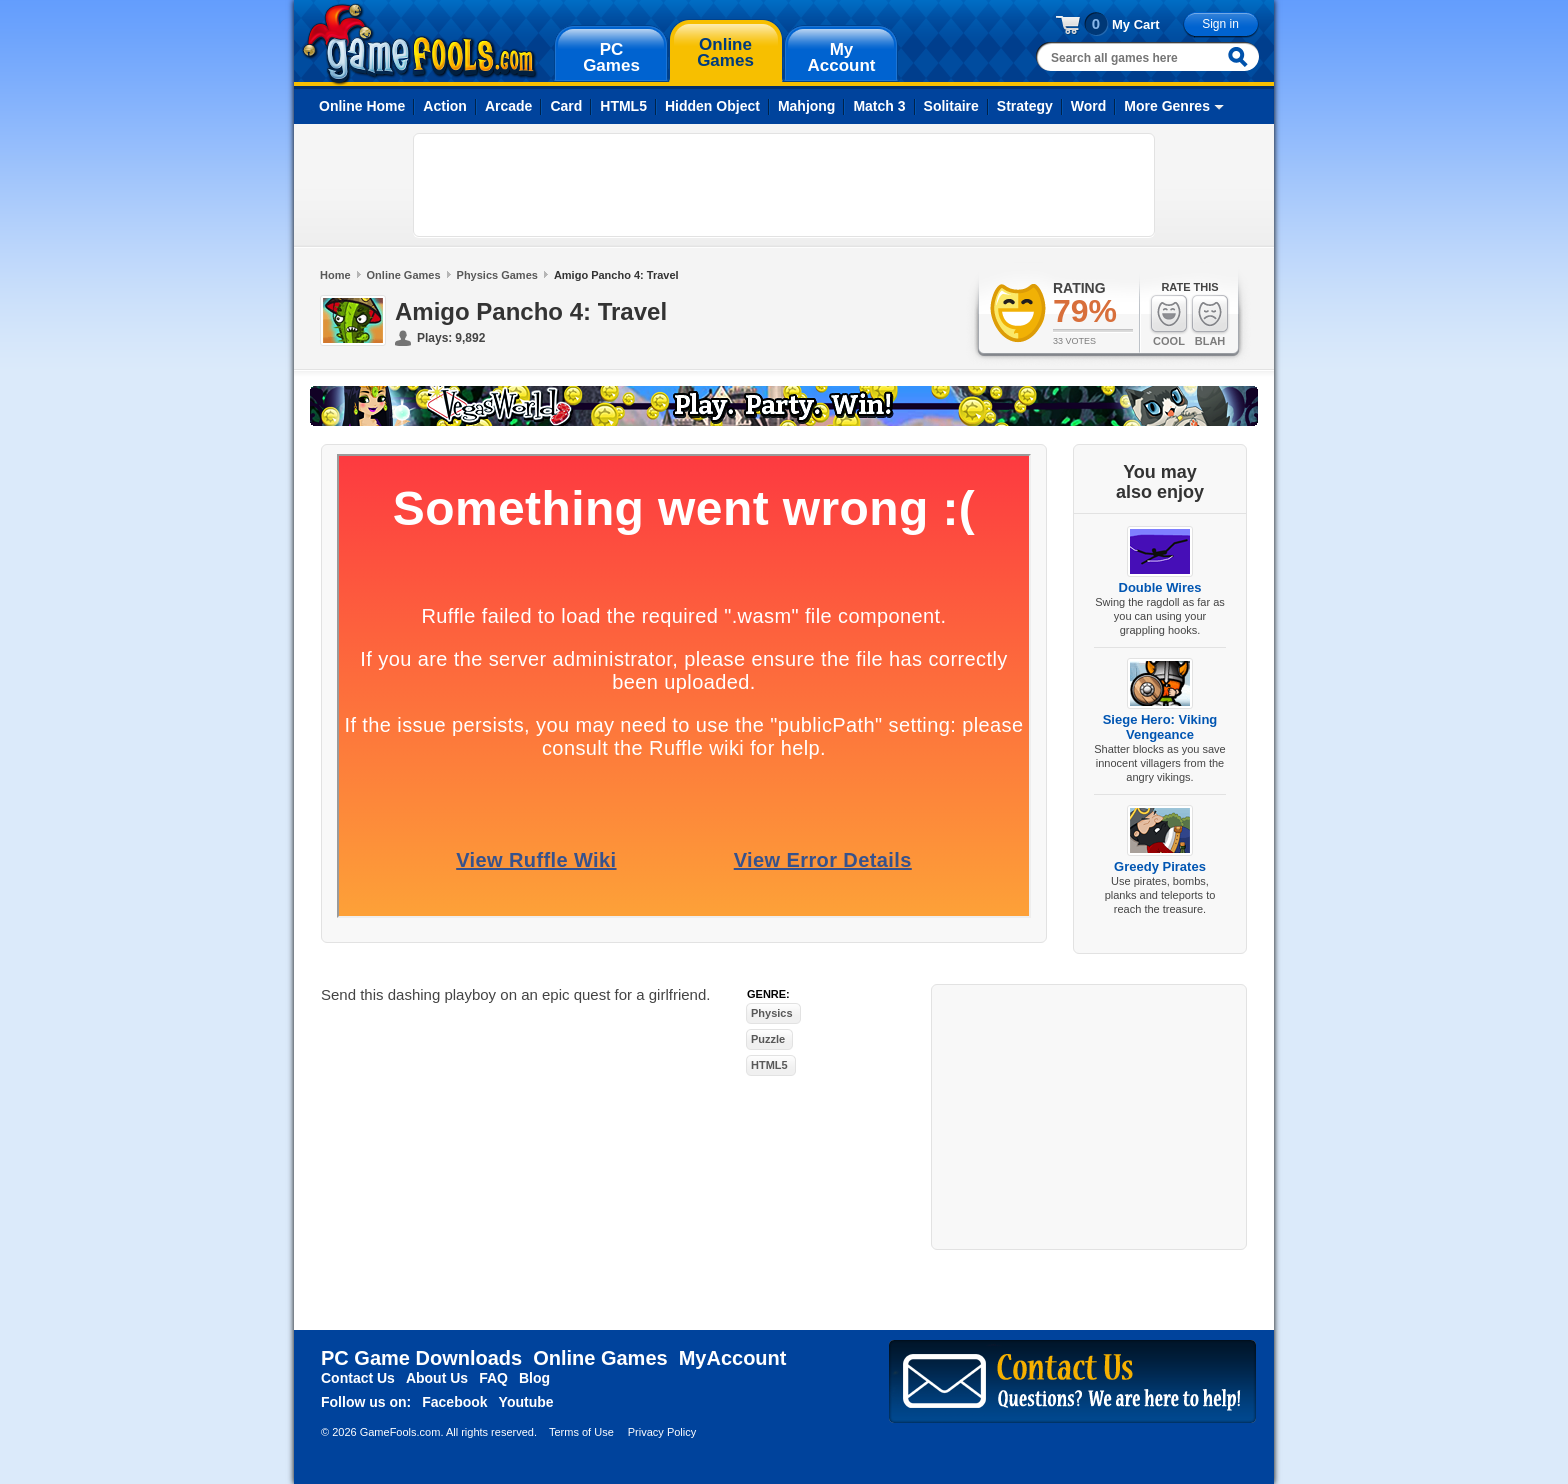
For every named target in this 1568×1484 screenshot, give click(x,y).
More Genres (1167, 106)
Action (445, 106)
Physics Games (497, 275)
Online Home (362, 106)
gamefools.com (419, 44)
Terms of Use (581, 1432)
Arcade (508, 106)
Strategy (1025, 106)
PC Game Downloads (421, 1358)
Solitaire (951, 106)
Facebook (454, 1402)
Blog (534, 1378)
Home (335, 275)
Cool (1169, 320)
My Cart (1136, 24)
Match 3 (879, 106)
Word (1089, 106)
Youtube (526, 1402)
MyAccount (733, 1358)
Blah (1210, 320)
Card (566, 106)
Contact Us (358, 1378)
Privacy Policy (662, 1432)
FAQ (493, 1378)
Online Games (404, 275)
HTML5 (623, 106)
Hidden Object (712, 106)
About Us (437, 1378)
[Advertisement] (784, 185)
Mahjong (807, 106)
